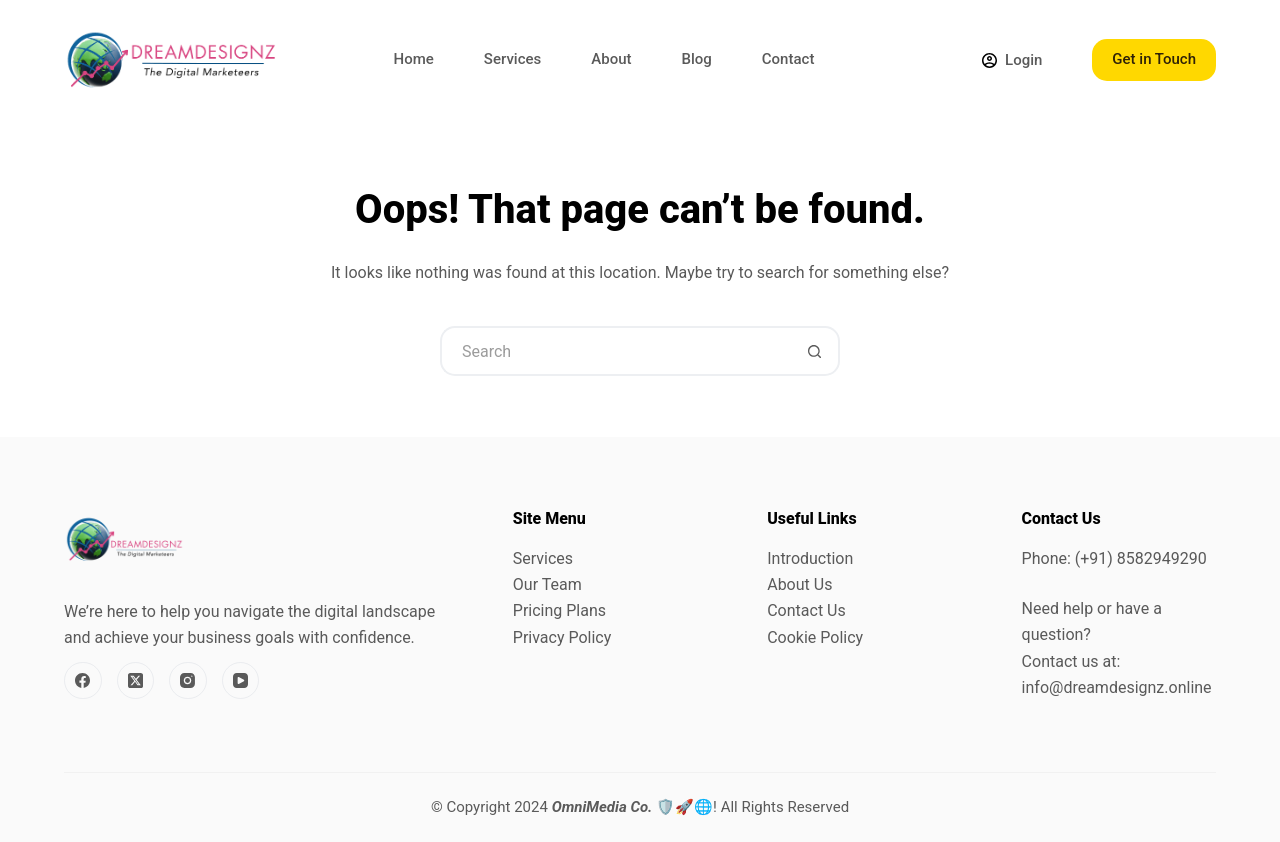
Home (414, 59)
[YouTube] (241, 681)
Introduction (810, 558)
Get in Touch (1154, 59)
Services (512, 59)
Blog (697, 59)
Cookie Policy (815, 637)
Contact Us (806, 610)
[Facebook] (83, 681)
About (611, 59)
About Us (799, 584)
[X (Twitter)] (136, 681)
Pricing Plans (559, 610)
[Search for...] (615, 351)
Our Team (547, 584)
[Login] (1012, 60)
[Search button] (815, 351)
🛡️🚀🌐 (632, 807)
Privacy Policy (562, 637)
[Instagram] (188, 681)
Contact (788, 59)
